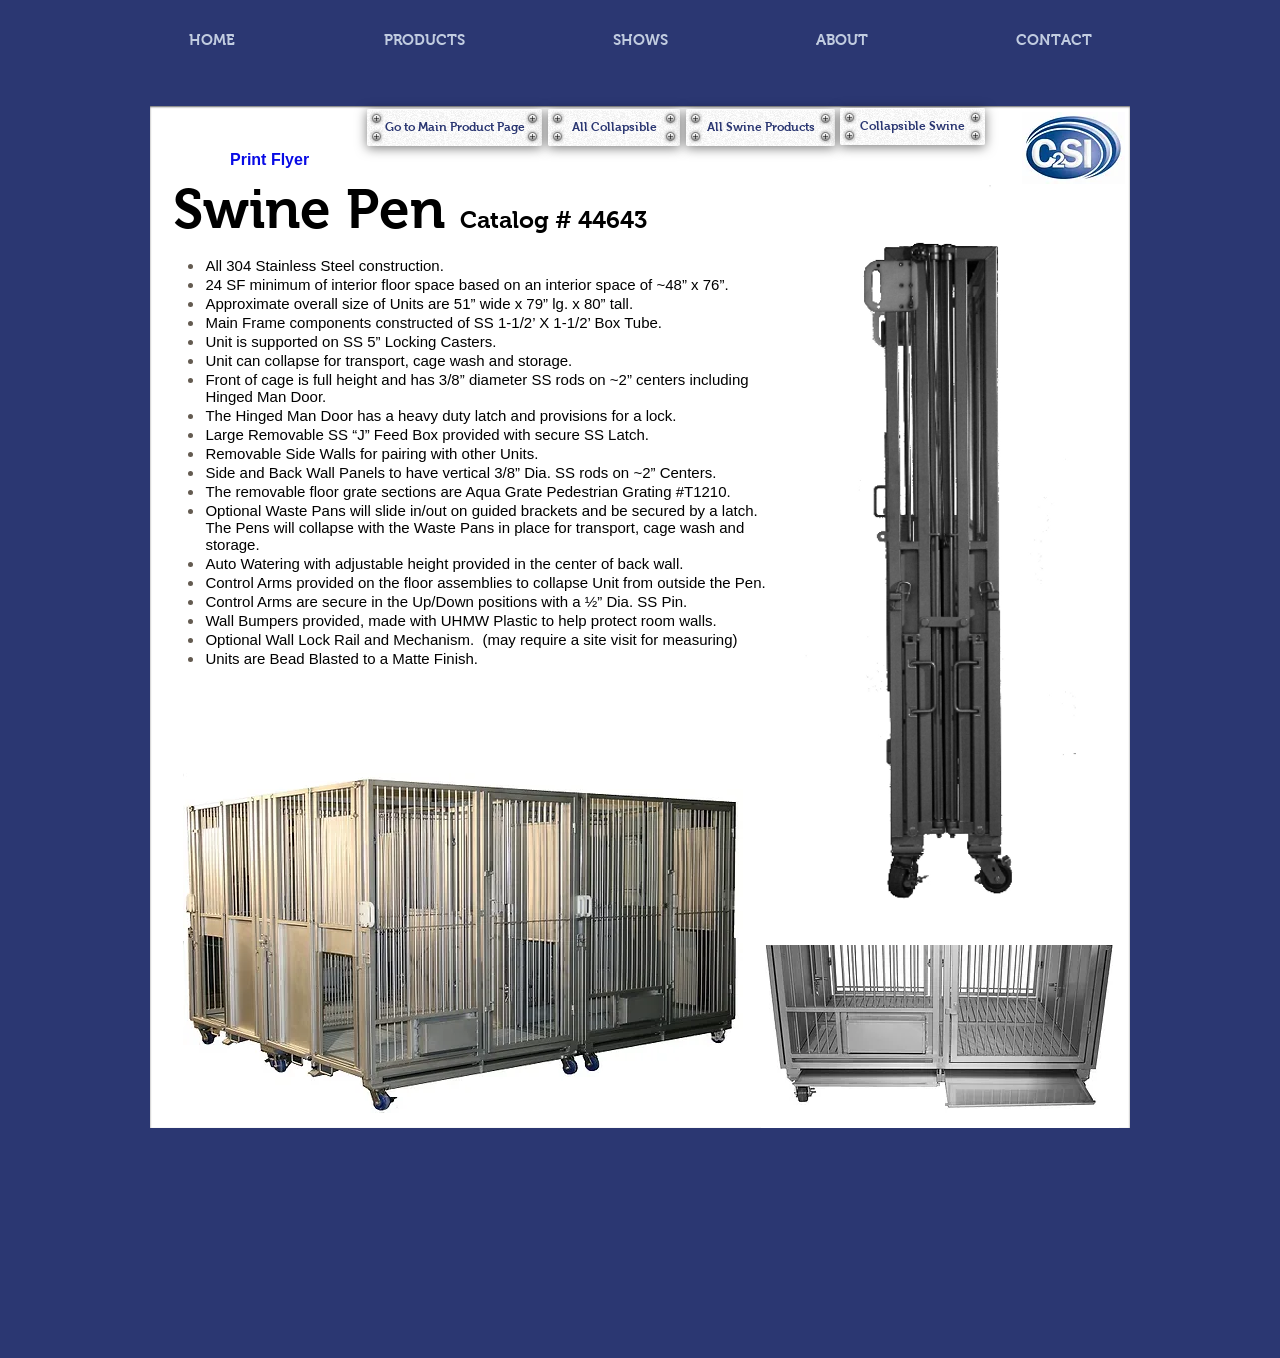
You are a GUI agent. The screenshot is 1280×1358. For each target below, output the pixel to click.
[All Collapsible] (614, 127)
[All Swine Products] (760, 127)
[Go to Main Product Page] (454, 127)
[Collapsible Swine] (912, 126)
